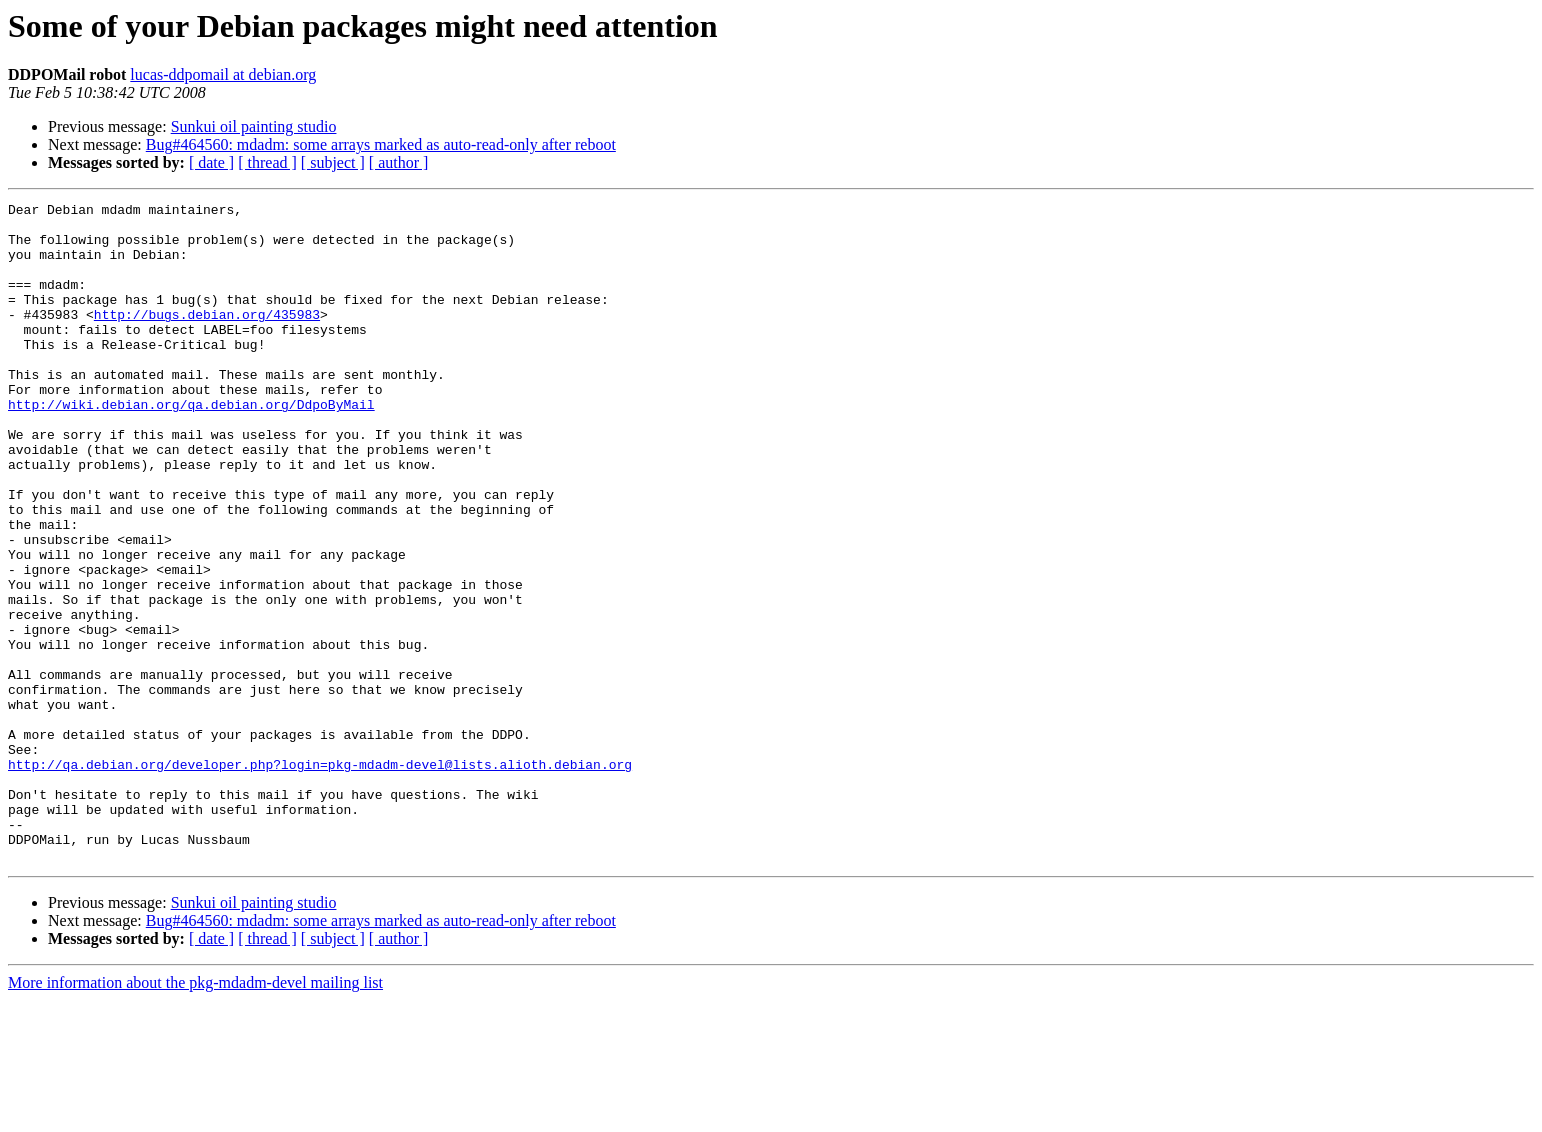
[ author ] (399, 162)
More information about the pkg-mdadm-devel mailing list (195, 1114)
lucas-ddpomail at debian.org (223, 74)
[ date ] (211, 162)
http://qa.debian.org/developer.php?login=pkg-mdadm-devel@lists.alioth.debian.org (320, 878)
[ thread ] (267, 162)
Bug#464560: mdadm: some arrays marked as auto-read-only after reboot (381, 144)
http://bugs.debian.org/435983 (207, 338)
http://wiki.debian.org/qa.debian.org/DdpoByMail (191, 446)
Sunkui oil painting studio (254, 126)
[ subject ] (333, 162)
